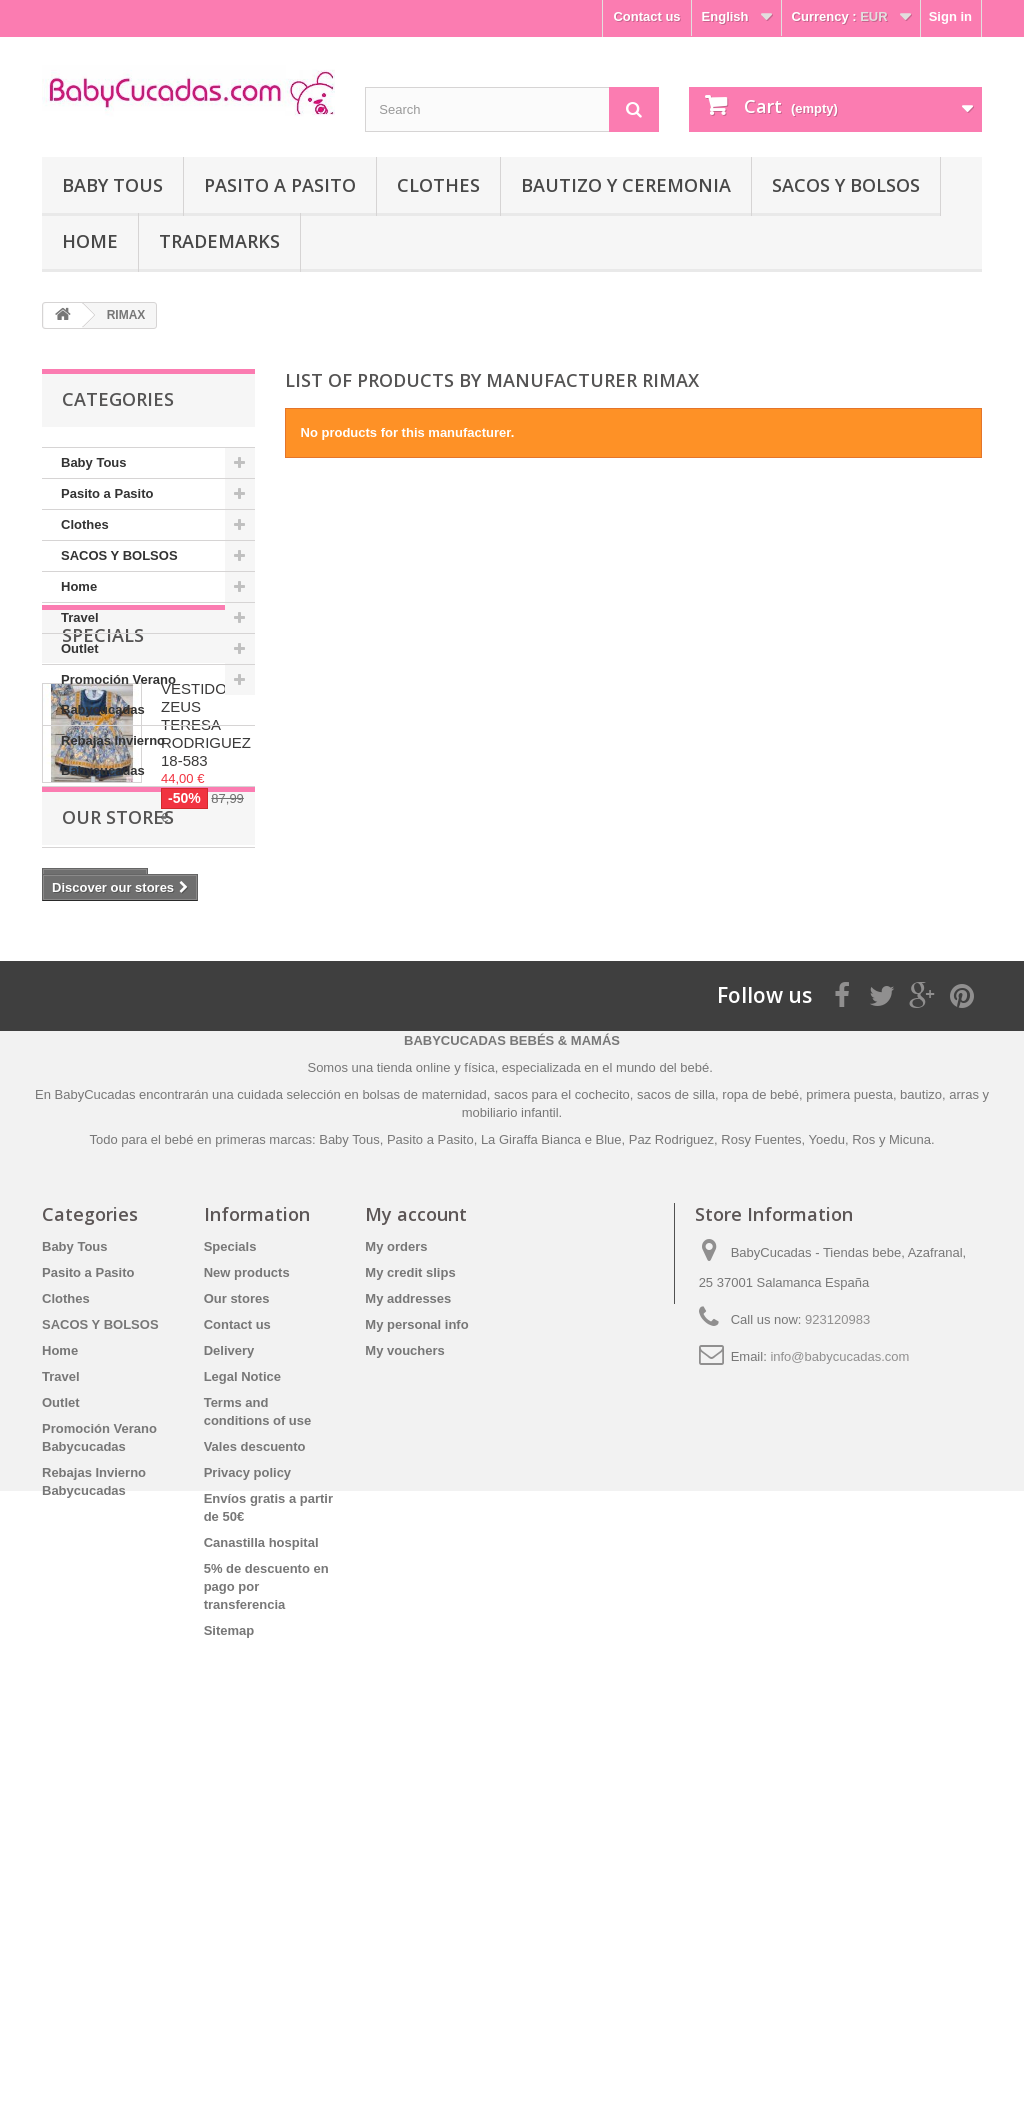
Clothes (438, 185)
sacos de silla (676, 1464)
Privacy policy (247, 1842)
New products (247, 1642)
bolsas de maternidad (424, 1464)
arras (965, 1464)
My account (416, 1584)
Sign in (950, 16)
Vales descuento (255, 1816)
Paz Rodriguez (671, 1509)
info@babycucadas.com (839, 1726)
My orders (396, 1616)
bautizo (921, 1464)
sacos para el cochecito (562, 1464)
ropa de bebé (760, 1464)
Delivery (229, 1720)
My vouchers (404, 1720)
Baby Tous (112, 185)
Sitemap (229, 2000)
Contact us (646, 16)
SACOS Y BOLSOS (846, 185)
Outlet (80, 648)
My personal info (416, 1694)
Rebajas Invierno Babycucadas (113, 755)
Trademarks (219, 241)
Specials (103, 847)
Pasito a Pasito (280, 185)
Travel (80, 617)
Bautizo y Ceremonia (626, 185)
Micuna (910, 1509)
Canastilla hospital (261, 1912)
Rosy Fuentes (761, 1509)
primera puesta (849, 1464)
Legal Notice (242, 1746)
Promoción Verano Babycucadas (118, 694)
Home (90, 241)
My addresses (408, 1668)
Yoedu (827, 1509)
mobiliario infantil (510, 1482)
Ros (863, 1509)
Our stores (118, 1167)
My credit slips (410, 1642)
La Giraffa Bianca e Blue (551, 1509)
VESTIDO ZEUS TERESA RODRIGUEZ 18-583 (206, 936)
